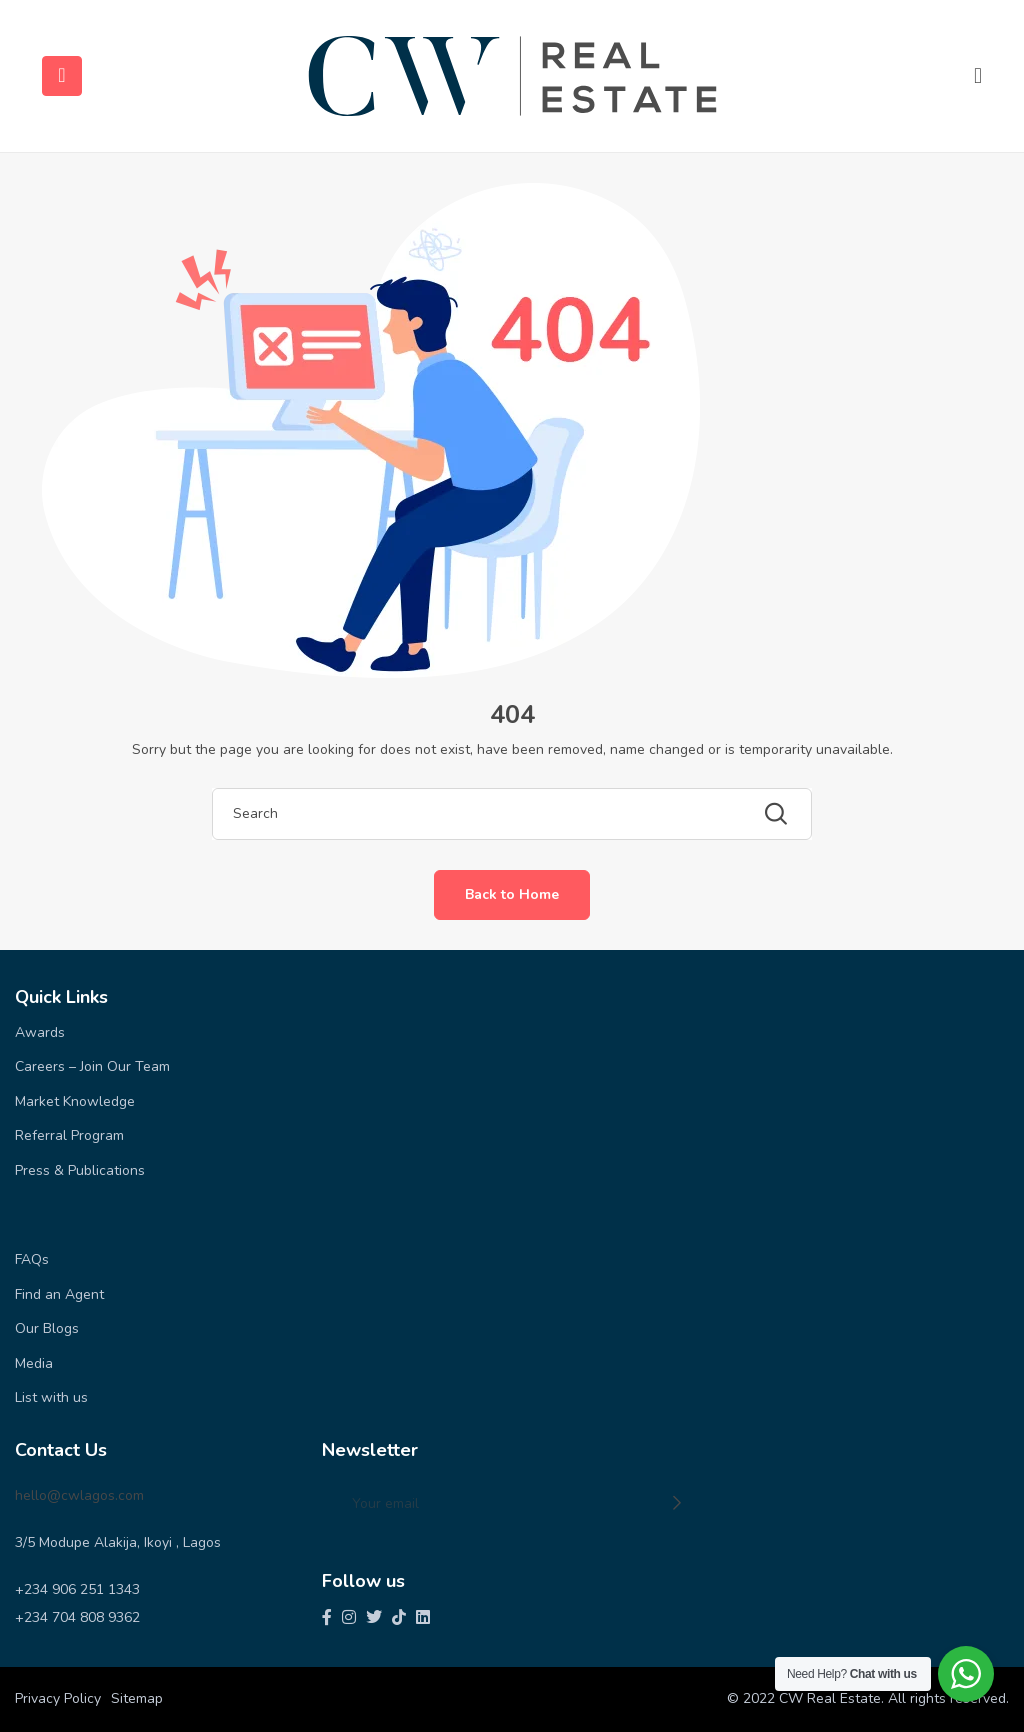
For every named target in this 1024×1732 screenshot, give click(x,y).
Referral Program (69, 1135)
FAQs (32, 1259)
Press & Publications (80, 1170)
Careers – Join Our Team (92, 1066)
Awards (40, 1032)
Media (34, 1363)
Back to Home (512, 894)
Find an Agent (59, 1294)
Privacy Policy (58, 1698)
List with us (51, 1397)
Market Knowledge (75, 1101)
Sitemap (137, 1698)
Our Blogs (47, 1328)
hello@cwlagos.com (79, 1495)
